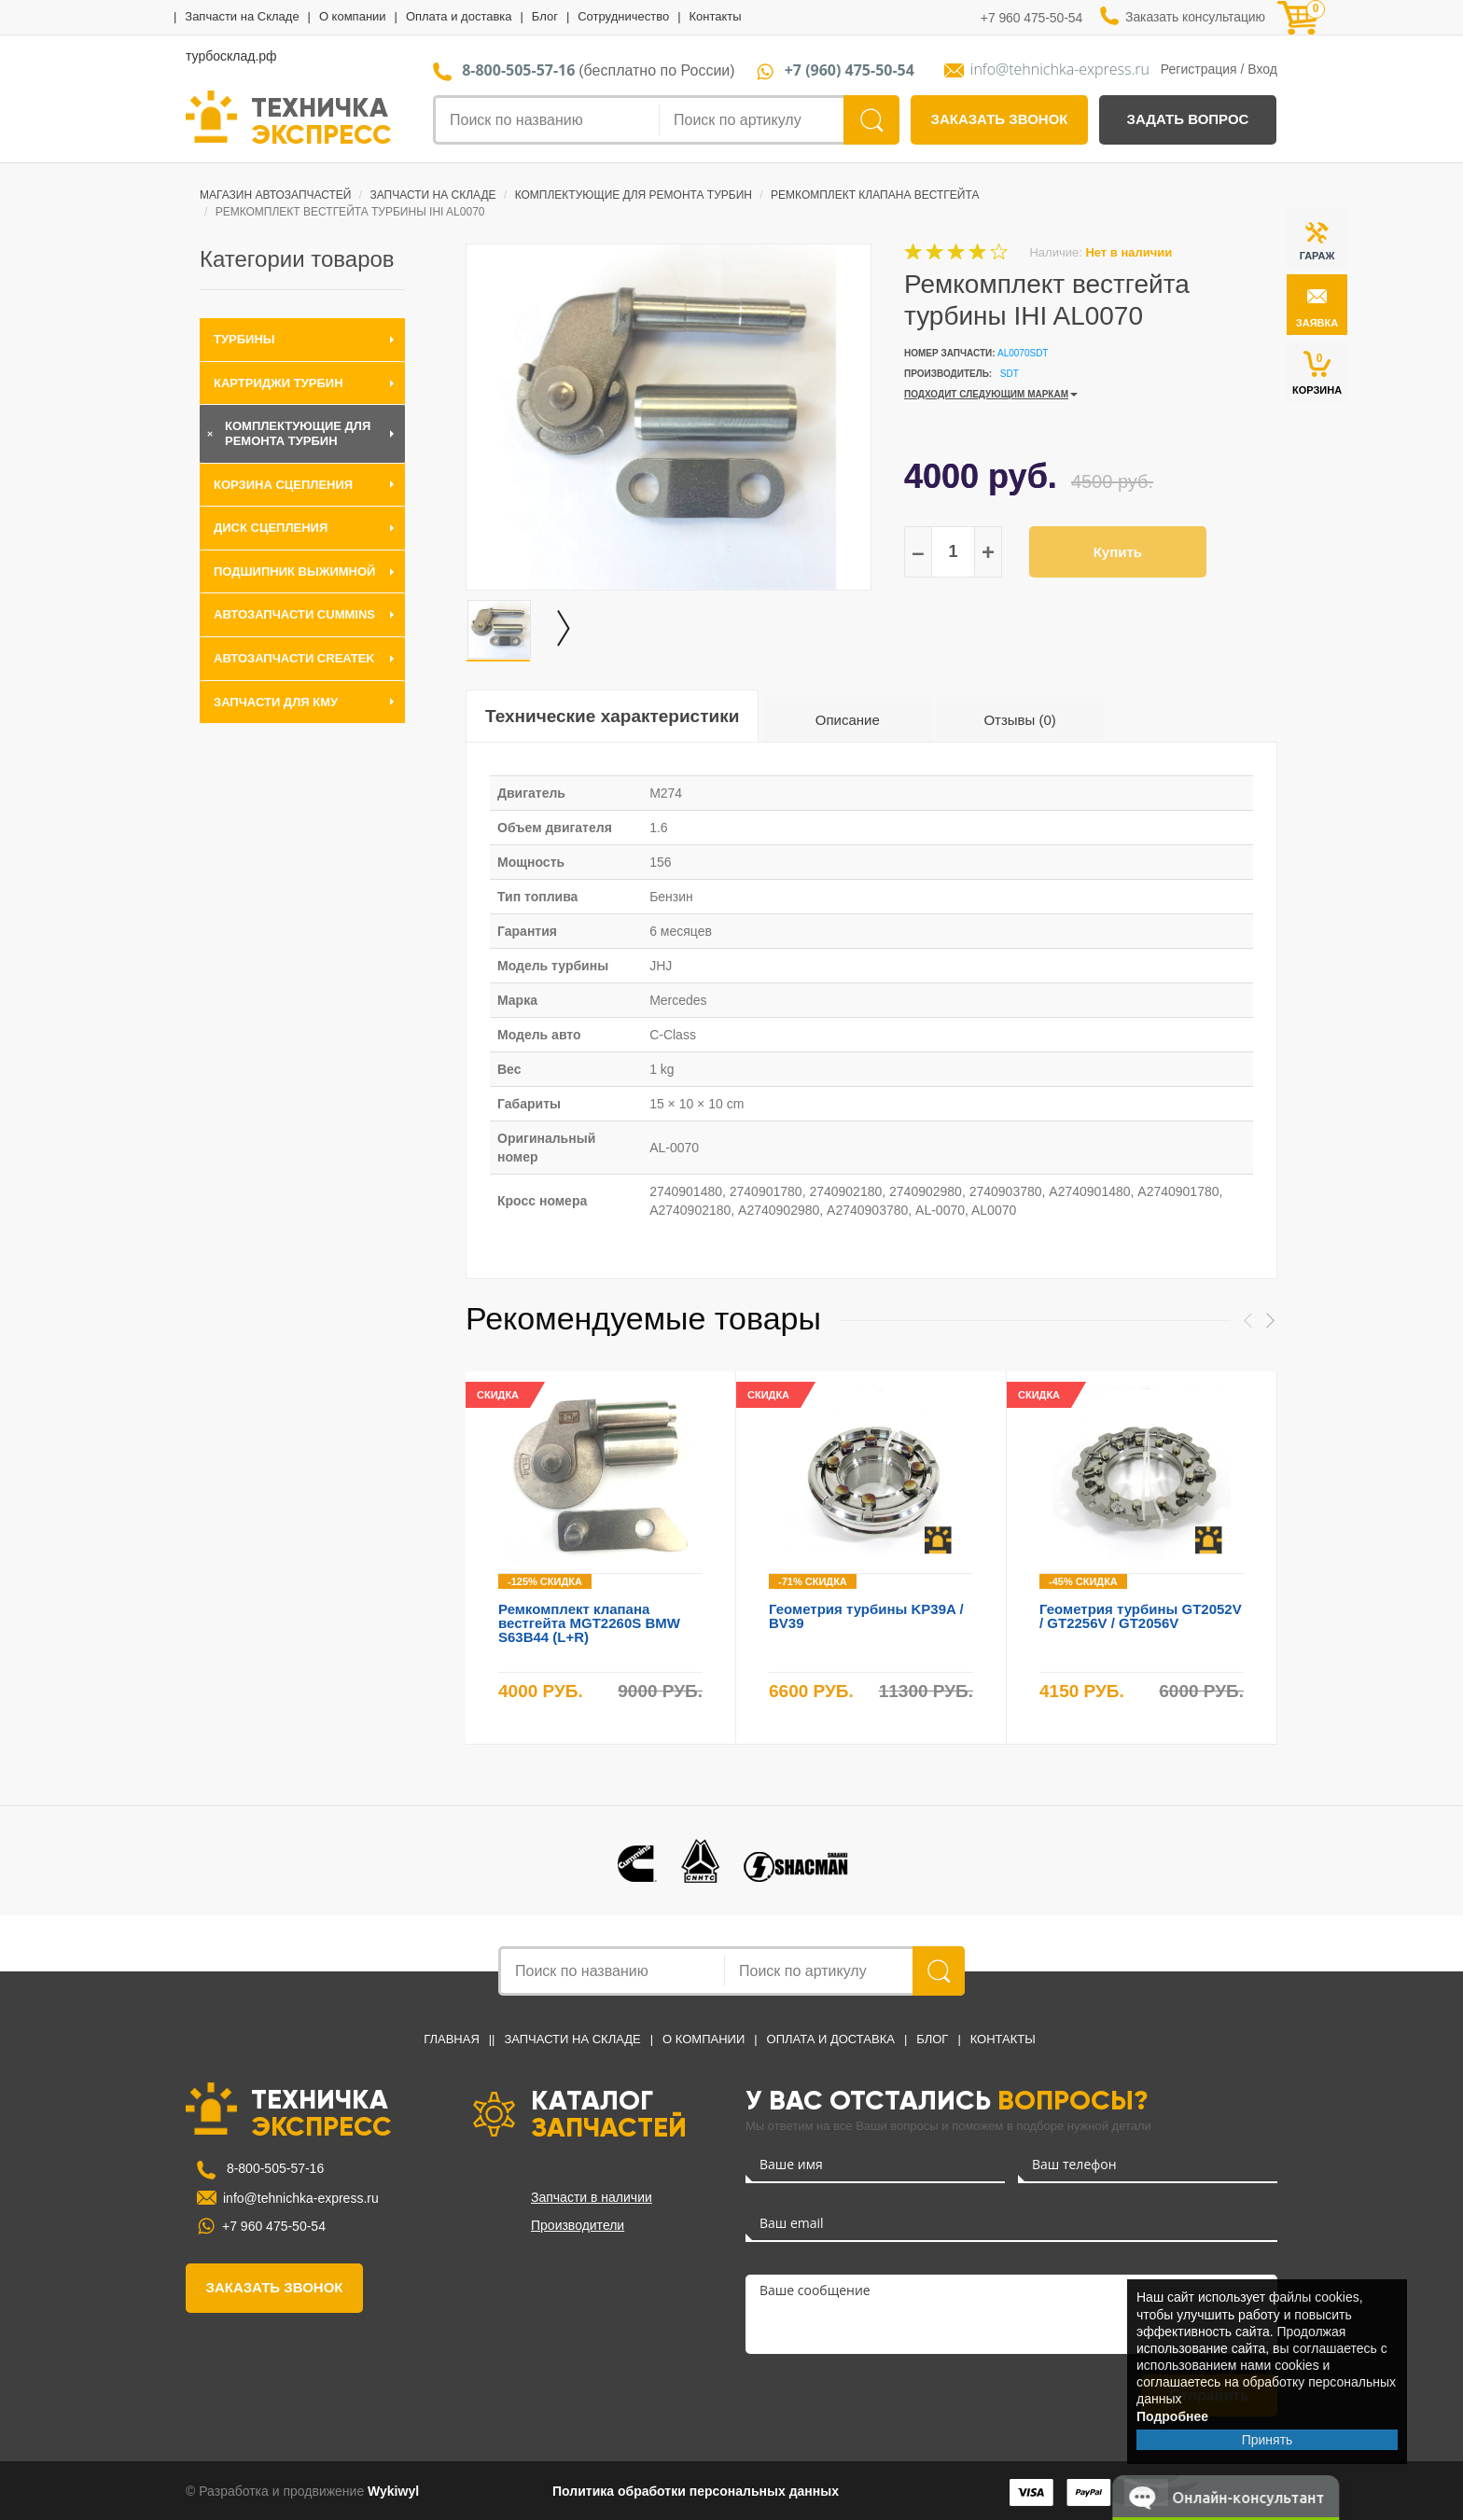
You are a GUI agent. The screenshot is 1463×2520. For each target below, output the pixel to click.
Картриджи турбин (278, 383)
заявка (1317, 322)
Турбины (244, 339)
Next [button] (1269, 1320)
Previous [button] (1247, 1320)
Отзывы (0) (1019, 720)
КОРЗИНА (1317, 373)
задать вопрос (1188, 119)
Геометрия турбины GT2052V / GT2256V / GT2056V (1140, 1616)
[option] (669, 417)
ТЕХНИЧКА (321, 119)
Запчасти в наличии (591, 2197)
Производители (577, 2225)
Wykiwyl (393, 2491)
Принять (1267, 2439)
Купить (1118, 552)
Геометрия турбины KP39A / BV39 (866, 1616)
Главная (452, 2039)
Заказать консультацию (1195, 17)
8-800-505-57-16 (273, 2168)
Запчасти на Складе (242, 16)
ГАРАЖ (1317, 255)
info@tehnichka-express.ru (1060, 69)
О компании (352, 16)
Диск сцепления (270, 528)
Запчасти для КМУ (276, 702)
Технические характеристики (612, 716)
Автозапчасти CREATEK (294, 658)
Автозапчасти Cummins (294, 614)
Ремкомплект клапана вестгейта (875, 195)
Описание (847, 720)
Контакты (715, 16)
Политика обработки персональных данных (695, 2491)
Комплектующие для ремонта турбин (633, 195)
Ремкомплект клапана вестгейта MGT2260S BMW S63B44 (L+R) (589, 1623)
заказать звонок (999, 119)
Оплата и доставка (459, 16)
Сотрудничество (623, 16)
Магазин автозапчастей (275, 195)
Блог (545, 16)
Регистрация (1199, 69)
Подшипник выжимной (294, 571)
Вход (1262, 69)
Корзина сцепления (283, 485)
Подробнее (1172, 2416)
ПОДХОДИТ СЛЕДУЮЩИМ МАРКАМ (986, 394)
